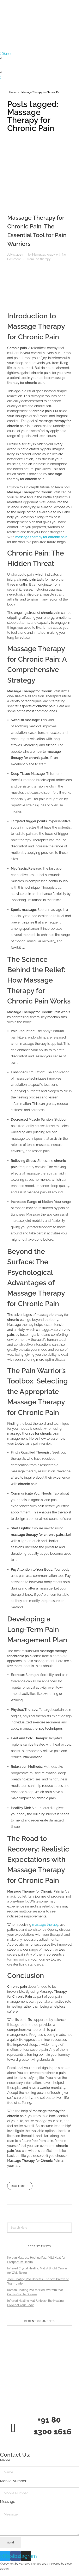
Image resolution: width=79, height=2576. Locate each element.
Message (7, 2501)
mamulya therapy (38, 259)
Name (5, 2460)
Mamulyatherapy (44, 254)
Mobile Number (13, 2481)
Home (12, 92)
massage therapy (45, 1925)
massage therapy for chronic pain (41, 537)
